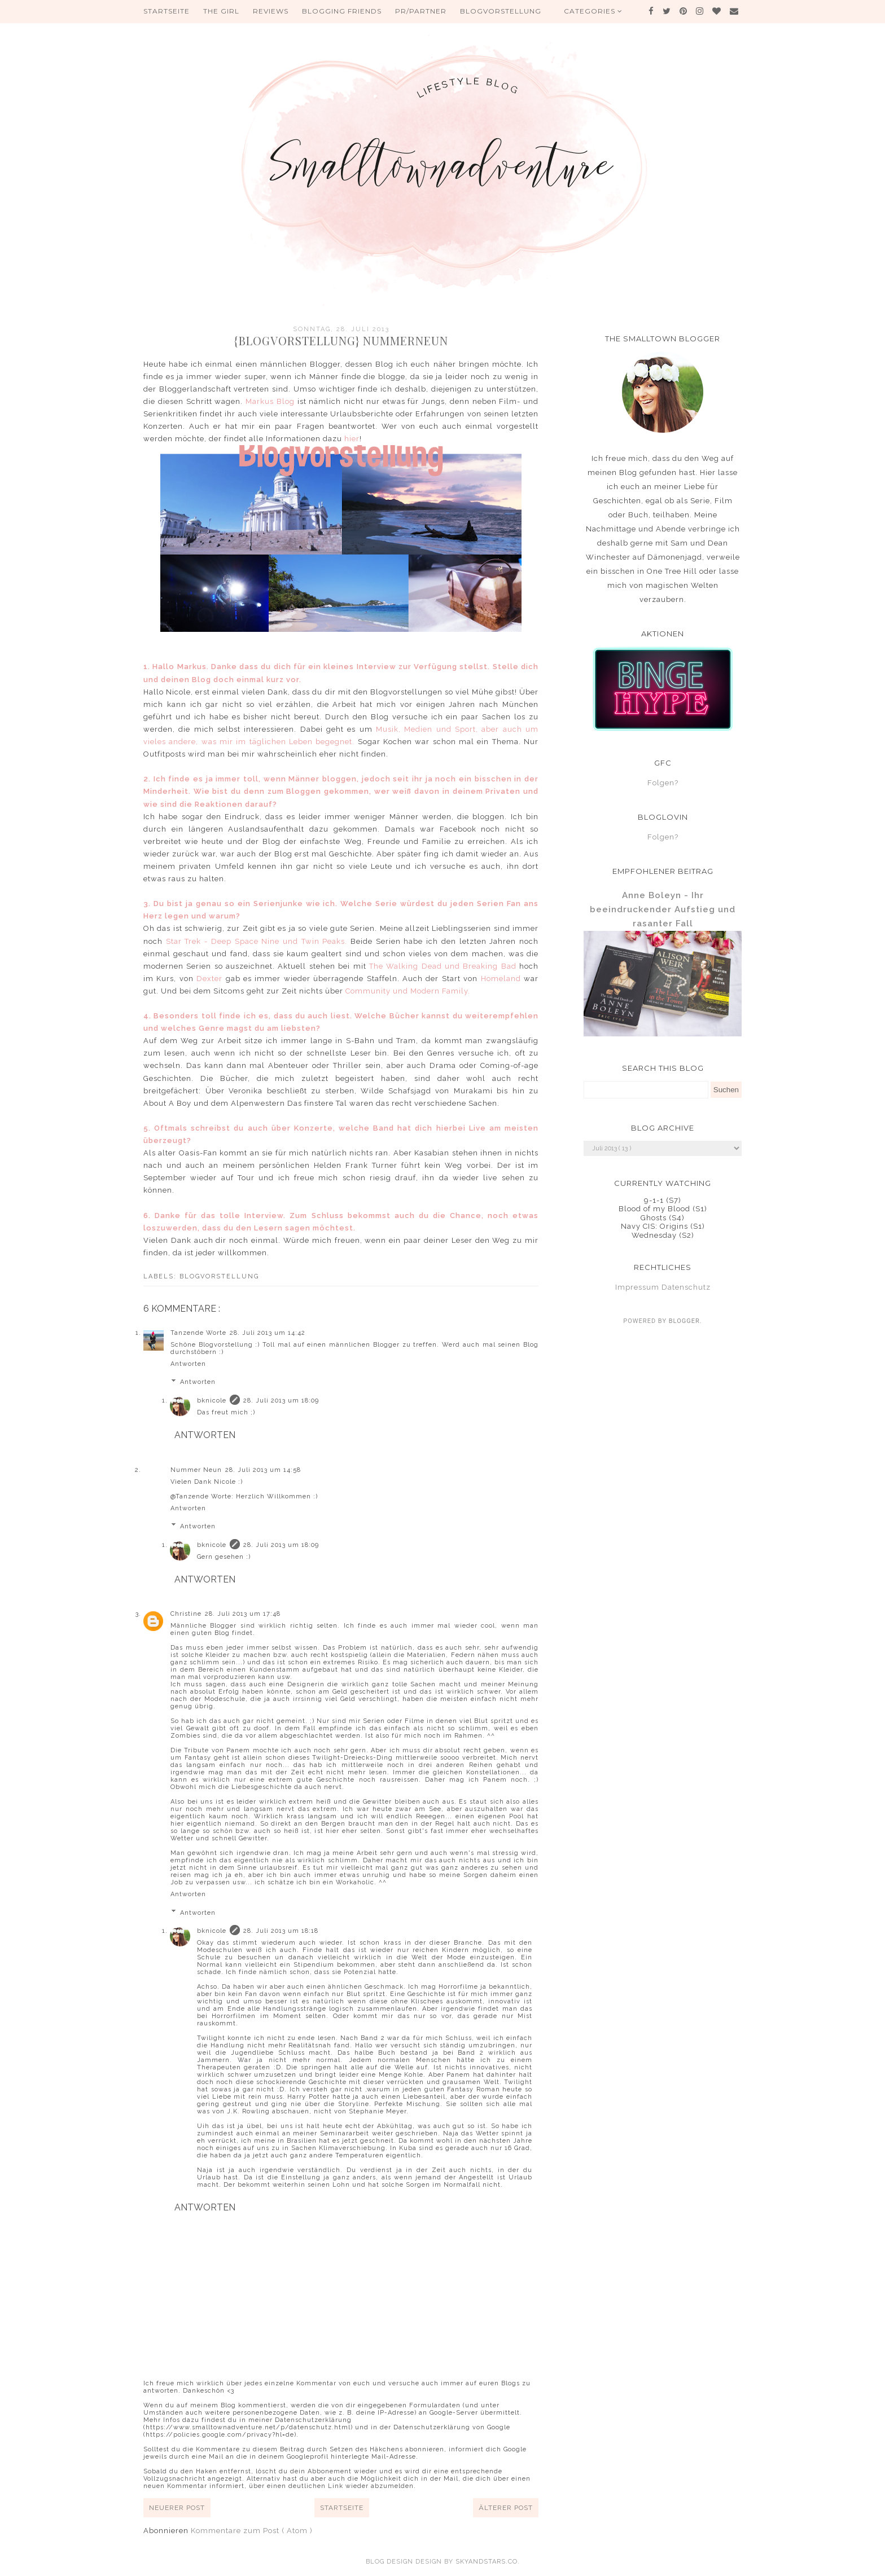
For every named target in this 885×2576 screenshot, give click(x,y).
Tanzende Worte (198, 1333)
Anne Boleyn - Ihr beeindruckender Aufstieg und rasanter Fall (662, 909)
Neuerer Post (177, 2508)
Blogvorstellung (500, 11)
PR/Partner (420, 11)
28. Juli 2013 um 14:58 (263, 1470)
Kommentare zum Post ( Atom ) (252, 2530)
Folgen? (662, 783)
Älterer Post (506, 2508)
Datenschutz (686, 1287)
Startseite (166, 11)
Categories (593, 11)
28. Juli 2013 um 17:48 (243, 1613)
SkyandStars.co (486, 2561)
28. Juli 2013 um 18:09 (281, 1400)
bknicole (211, 1400)
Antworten (188, 1364)
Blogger (684, 1321)
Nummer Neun (196, 1470)
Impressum (637, 1287)
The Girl (221, 11)
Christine (185, 1613)
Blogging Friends (342, 11)
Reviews (270, 11)
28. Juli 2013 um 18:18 (280, 1931)
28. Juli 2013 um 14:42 (267, 1333)
